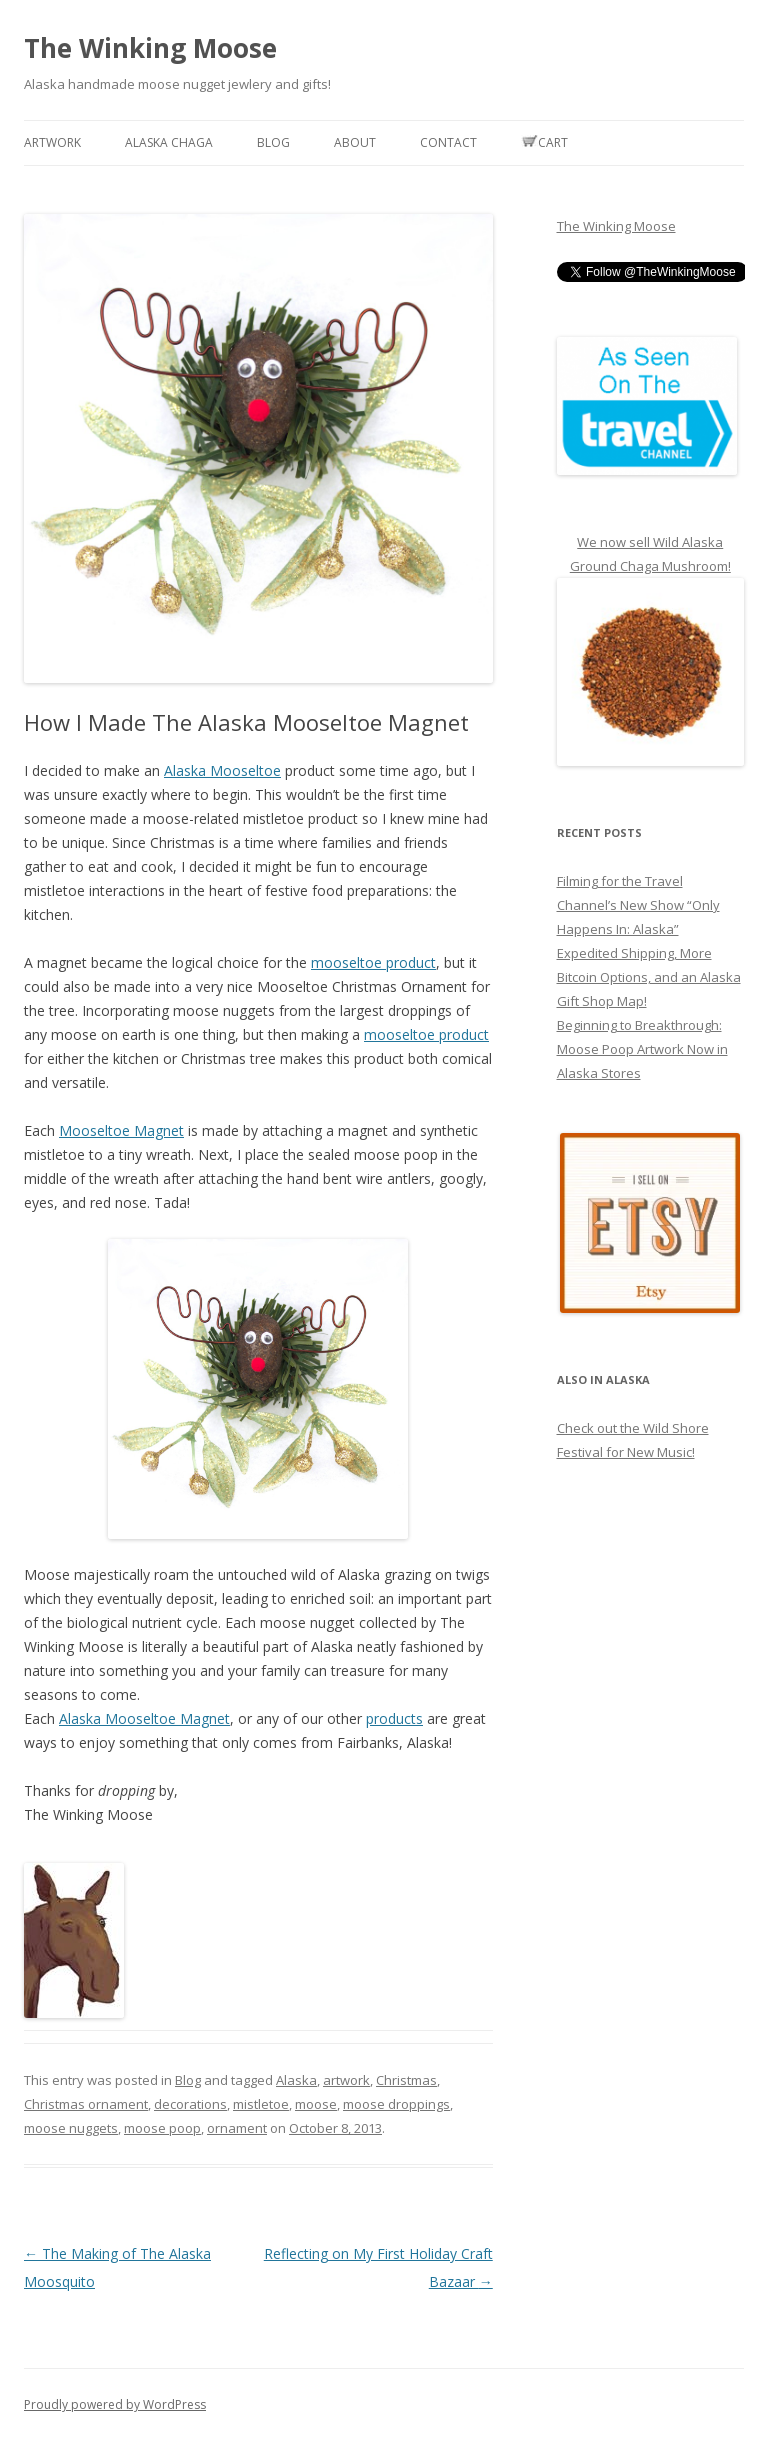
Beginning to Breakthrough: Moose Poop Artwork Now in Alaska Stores (642, 1049)
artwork (346, 2080)
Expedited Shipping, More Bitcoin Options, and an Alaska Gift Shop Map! (649, 977)
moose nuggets (71, 2128)
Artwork (52, 142)
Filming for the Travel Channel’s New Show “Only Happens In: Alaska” (638, 905)
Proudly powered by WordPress (115, 2404)
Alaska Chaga (169, 142)
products (394, 1718)
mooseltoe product (373, 962)
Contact (448, 142)
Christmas (406, 2080)
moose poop (162, 2128)
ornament (237, 2128)
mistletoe (261, 2104)
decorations (190, 2104)
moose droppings (396, 2104)
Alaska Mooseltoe (222, 770)
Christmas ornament (86, 2104)
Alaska (296, 2080)
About (355, 142)
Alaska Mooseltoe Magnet (144, 1718)
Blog (273, 142)
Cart (544, 142)
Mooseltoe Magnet (121, 1130)
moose (316, 2104)
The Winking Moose (150, 48)
